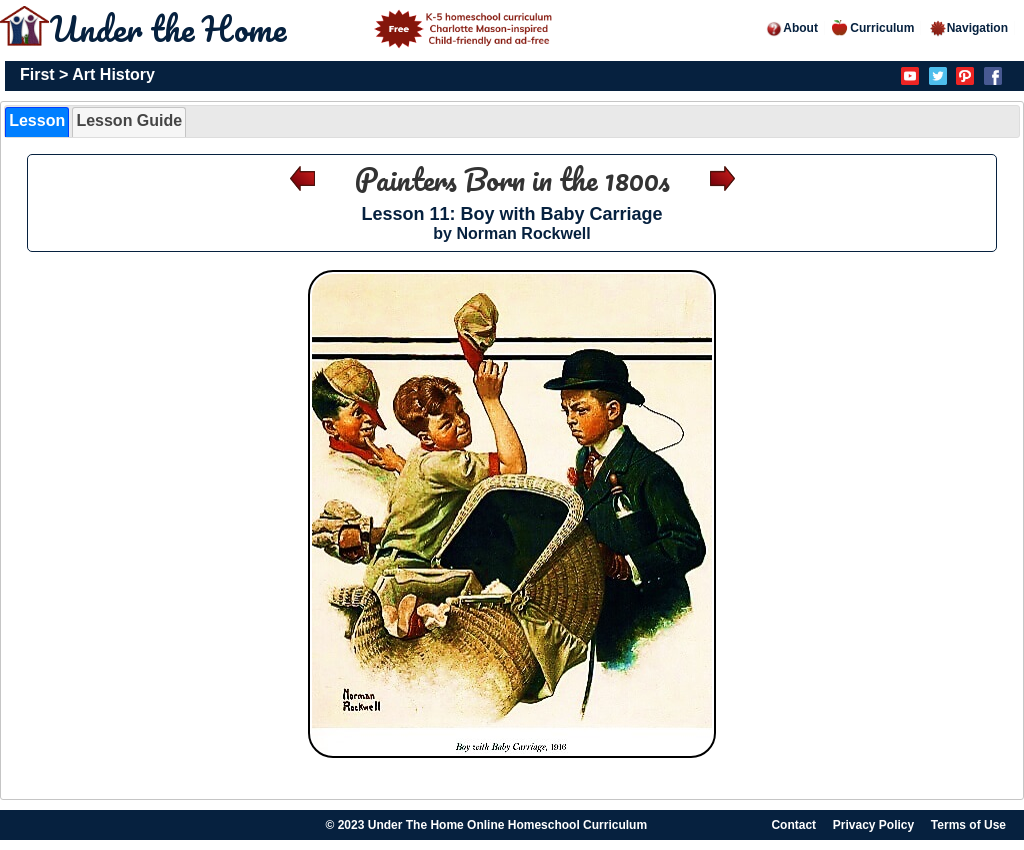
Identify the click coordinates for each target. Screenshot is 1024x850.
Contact (793, 825)
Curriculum (873, 28)
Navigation (968, 28)
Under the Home (304, 28)
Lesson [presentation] (37, 120)
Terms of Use (968, 825)
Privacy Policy (873, 825)
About (791, 28)
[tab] (37, 122)
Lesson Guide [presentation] (129, 120)
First (37, 74)
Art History (113, 74)
